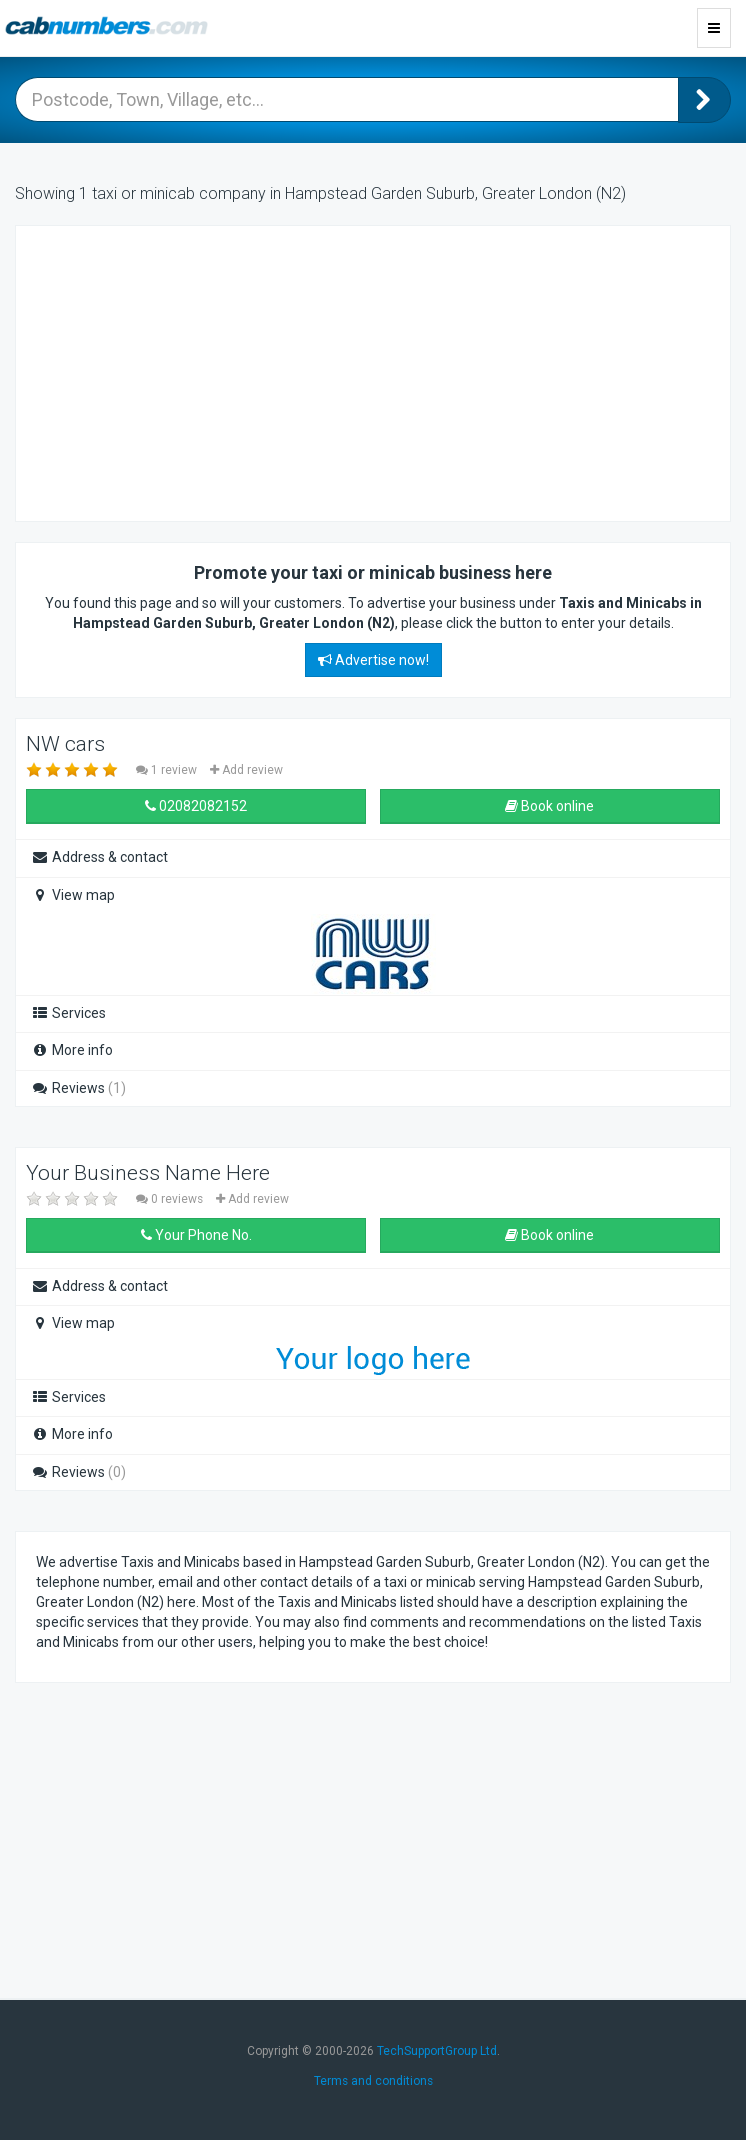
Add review (246, 770)
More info (72, 1050)
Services (68, 1013)
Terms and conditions (373, 2081)
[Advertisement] (196, 371)
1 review (168, 770)
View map (73, 895)
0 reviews (171, 1199)
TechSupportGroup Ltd (437, 2051)
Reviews (78, 1088)
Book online (549, 806)
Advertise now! (373, 660)
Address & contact (99, 857)
